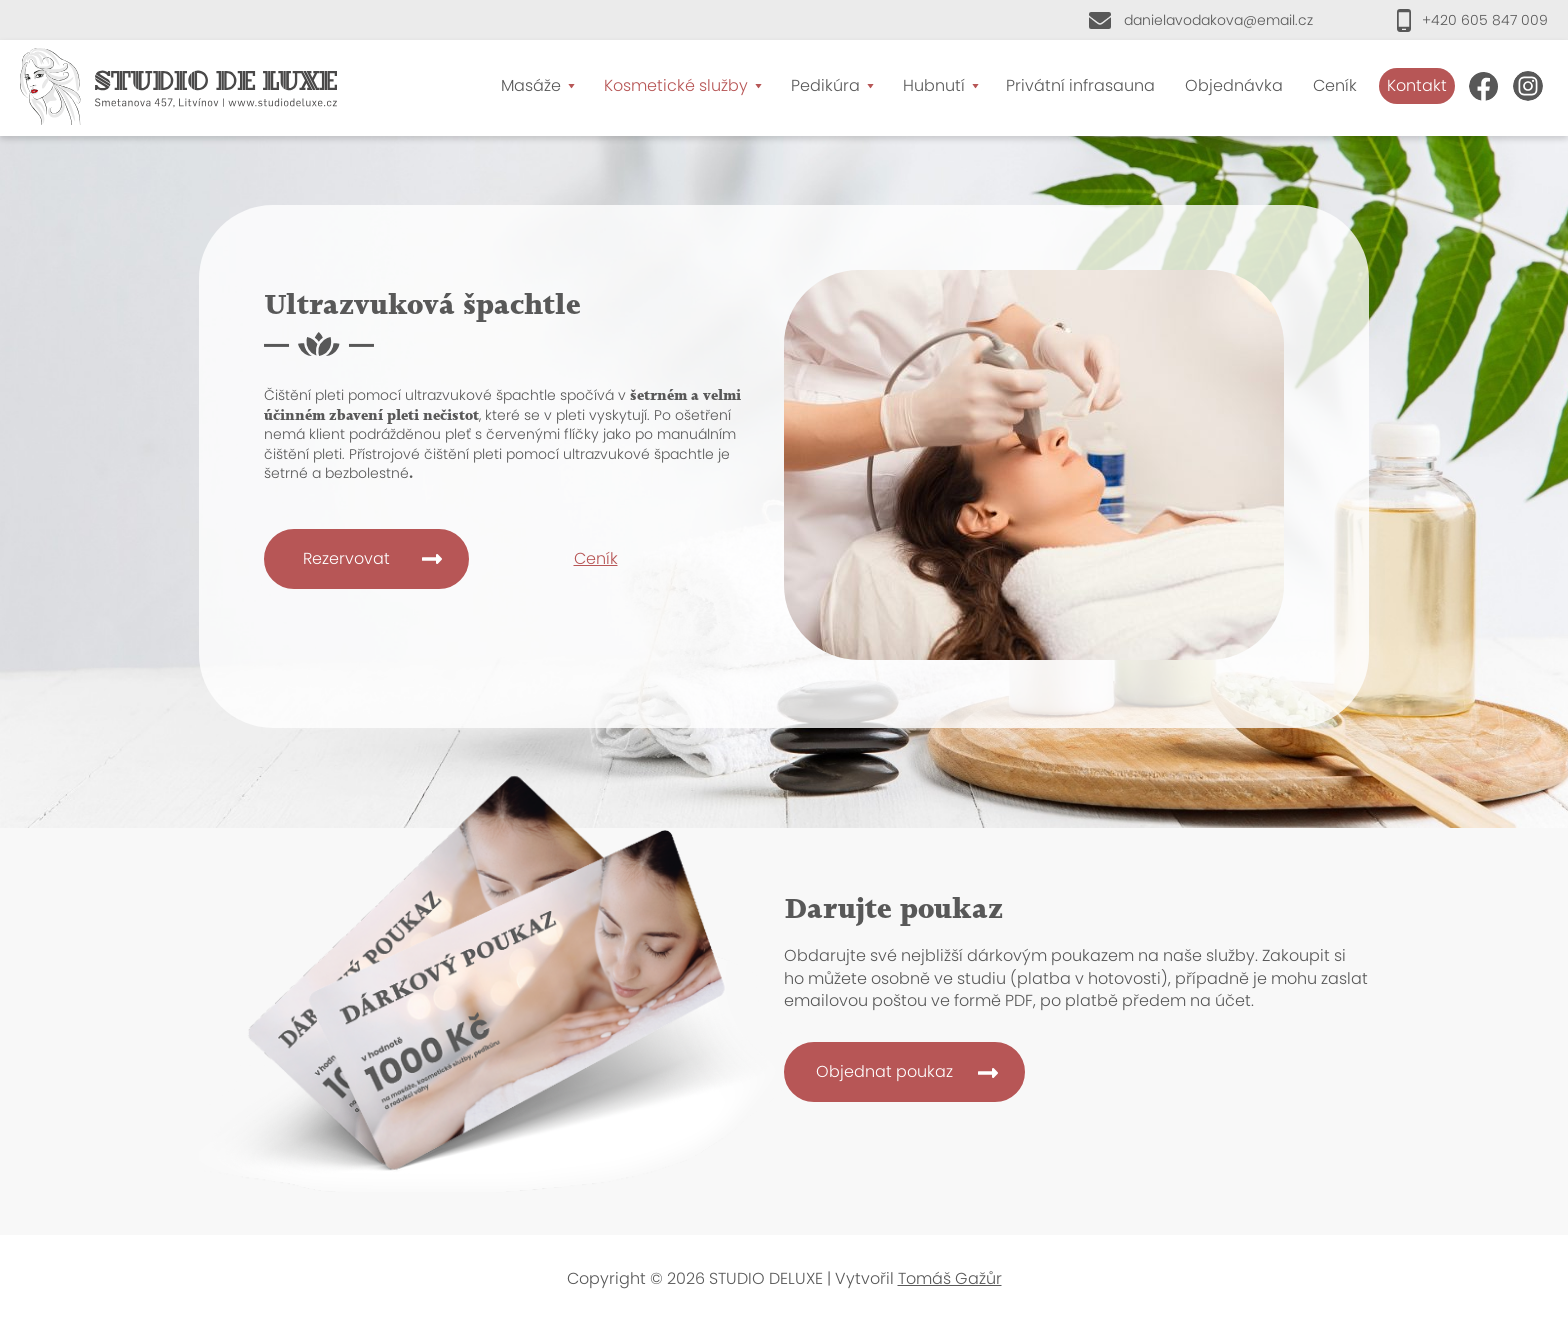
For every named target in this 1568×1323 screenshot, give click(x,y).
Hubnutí (934, 85)
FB (1484, 86)
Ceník (1335, 85)
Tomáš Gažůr (950, 1278)
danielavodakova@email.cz (1218, 20)
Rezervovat (346, 558)
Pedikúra (825, 85)
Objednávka (1234, 85)
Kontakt (1417, 85)
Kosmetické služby (676, 85)
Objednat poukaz (884, 1071)
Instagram (1528, 86)
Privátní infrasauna (1080, 85)
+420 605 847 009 (1485, 20)
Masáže (531, 85)
